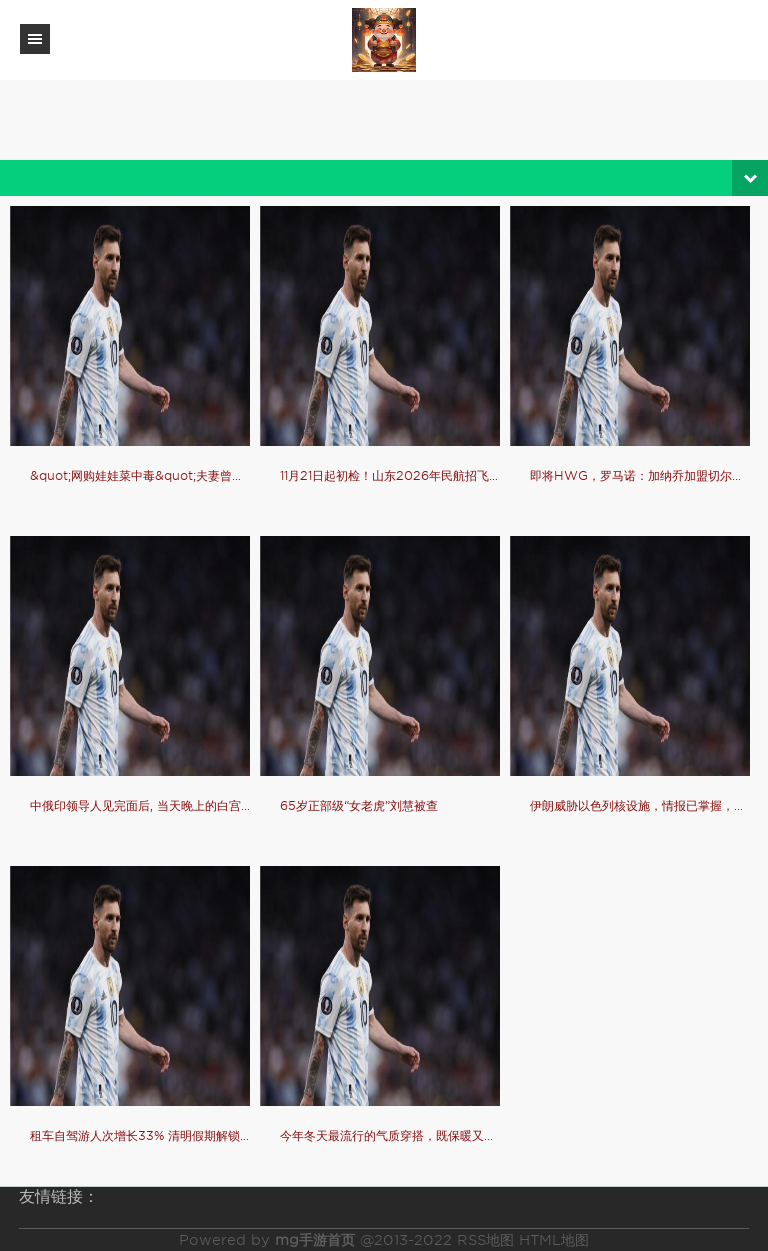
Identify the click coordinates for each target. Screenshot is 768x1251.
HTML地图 (554, 1240)
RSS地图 (485, 1240)
